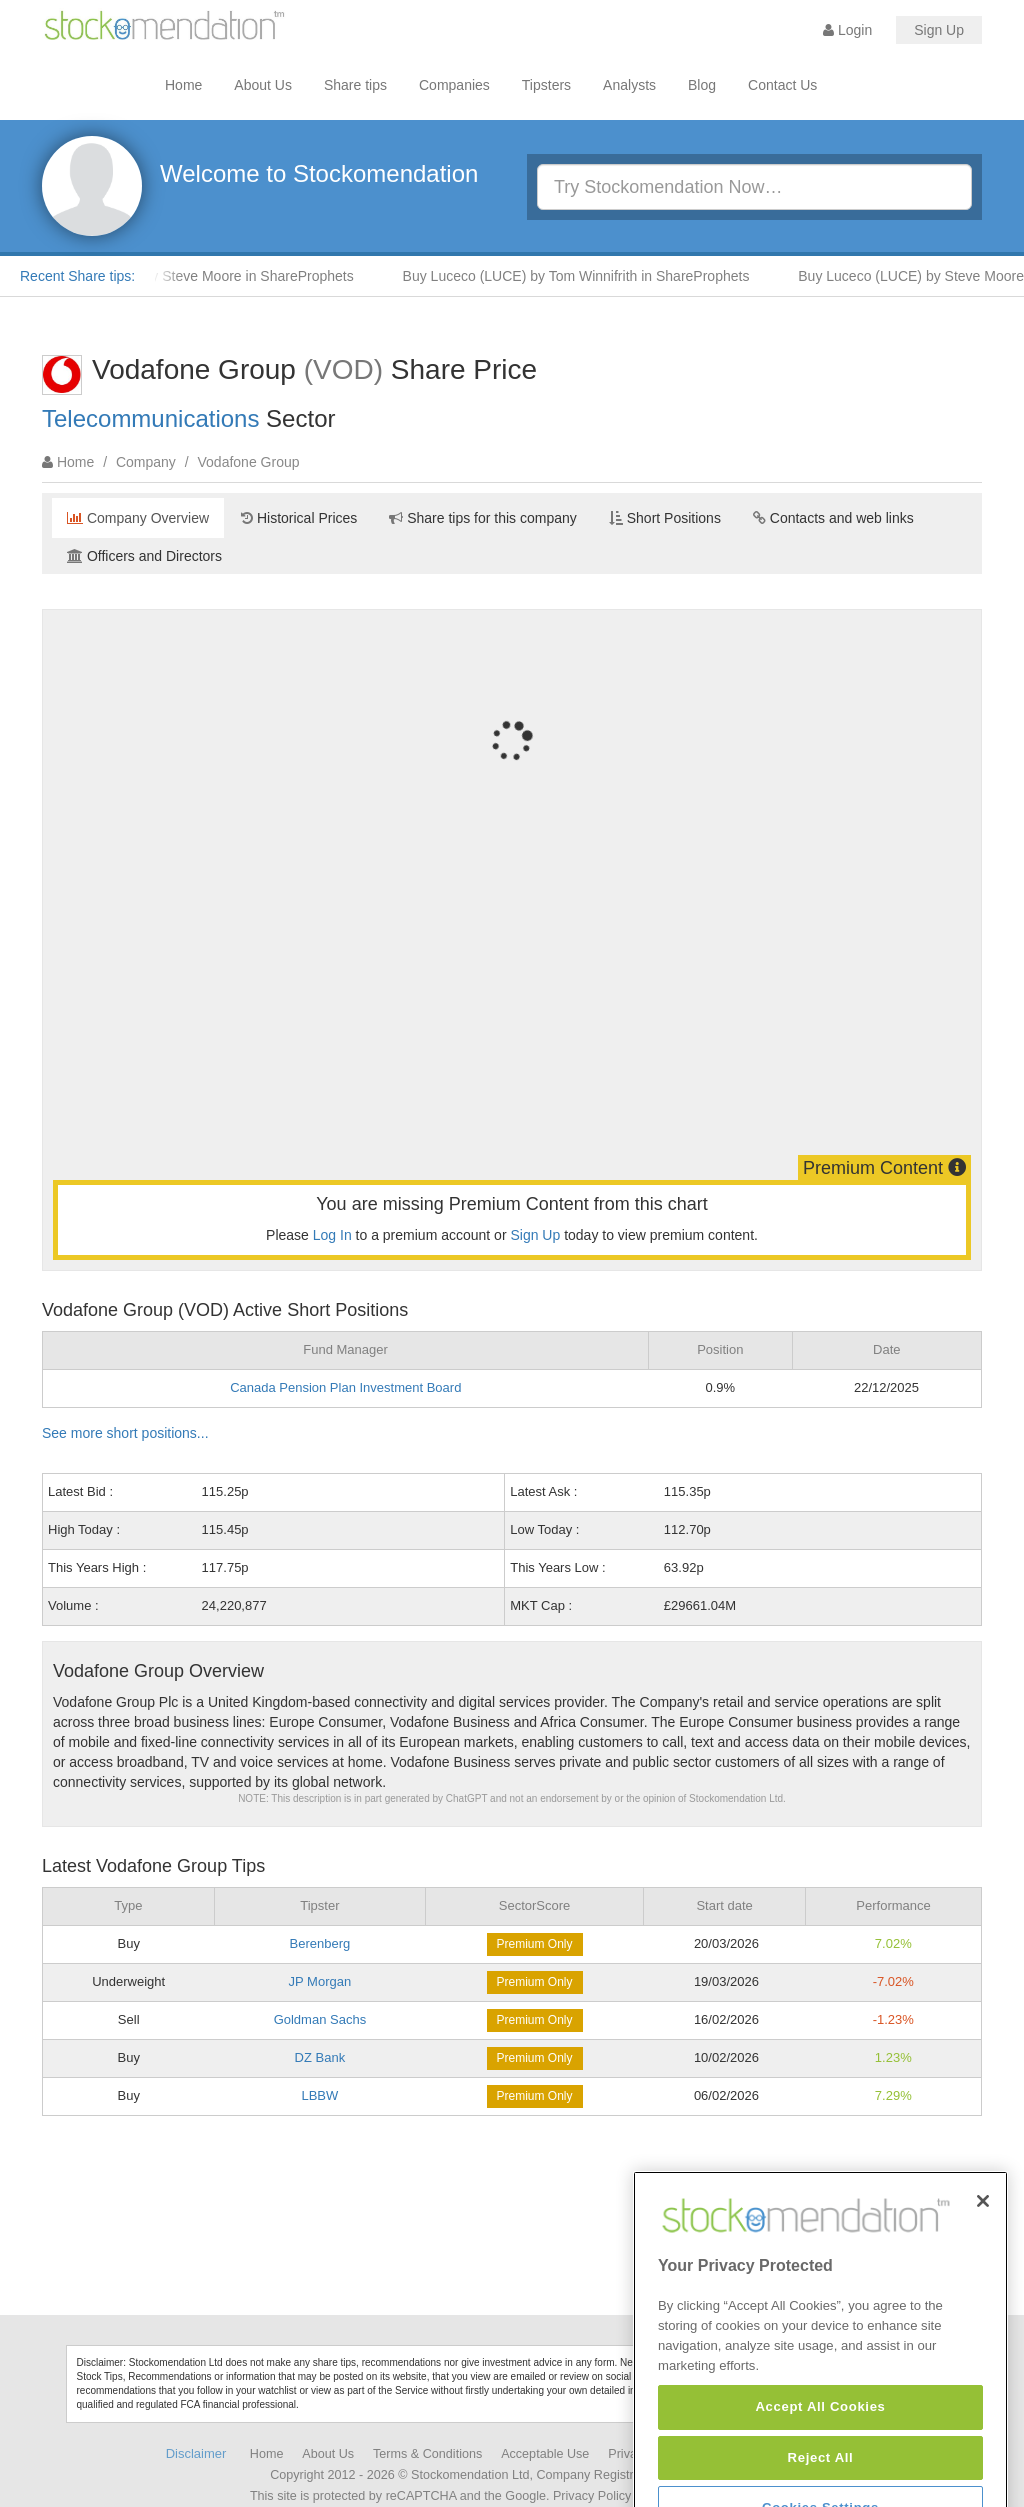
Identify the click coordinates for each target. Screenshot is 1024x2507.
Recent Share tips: (77, 276)
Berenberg (320, 1943)
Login (847, 30)
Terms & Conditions (427, 2454)
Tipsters (546, 85)
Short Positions (665, 518)
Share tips (355, 85)
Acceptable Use (545, 2454)
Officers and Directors (144, 556)
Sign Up (939, 30)
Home (183, 85)
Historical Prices (299, 518)
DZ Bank (320, 2057)
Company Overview (138, 518)
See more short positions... (125, 1433)
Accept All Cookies (820, 2473)
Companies (454, 85)
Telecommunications (150, 418)
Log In (332, 1235)
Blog (702, 85)
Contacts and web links (833, 518)
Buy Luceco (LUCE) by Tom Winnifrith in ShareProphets (590, 276)
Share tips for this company (483, 518)
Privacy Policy (592, 2496)
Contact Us (782, 85)
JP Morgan (320, 1981)
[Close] (983, 2267)
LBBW (319, 2095)
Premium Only (535, 1944)
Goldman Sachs (320, 2019)
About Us (263, 85)
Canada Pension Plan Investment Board (345, 1387)
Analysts (629, 85)
